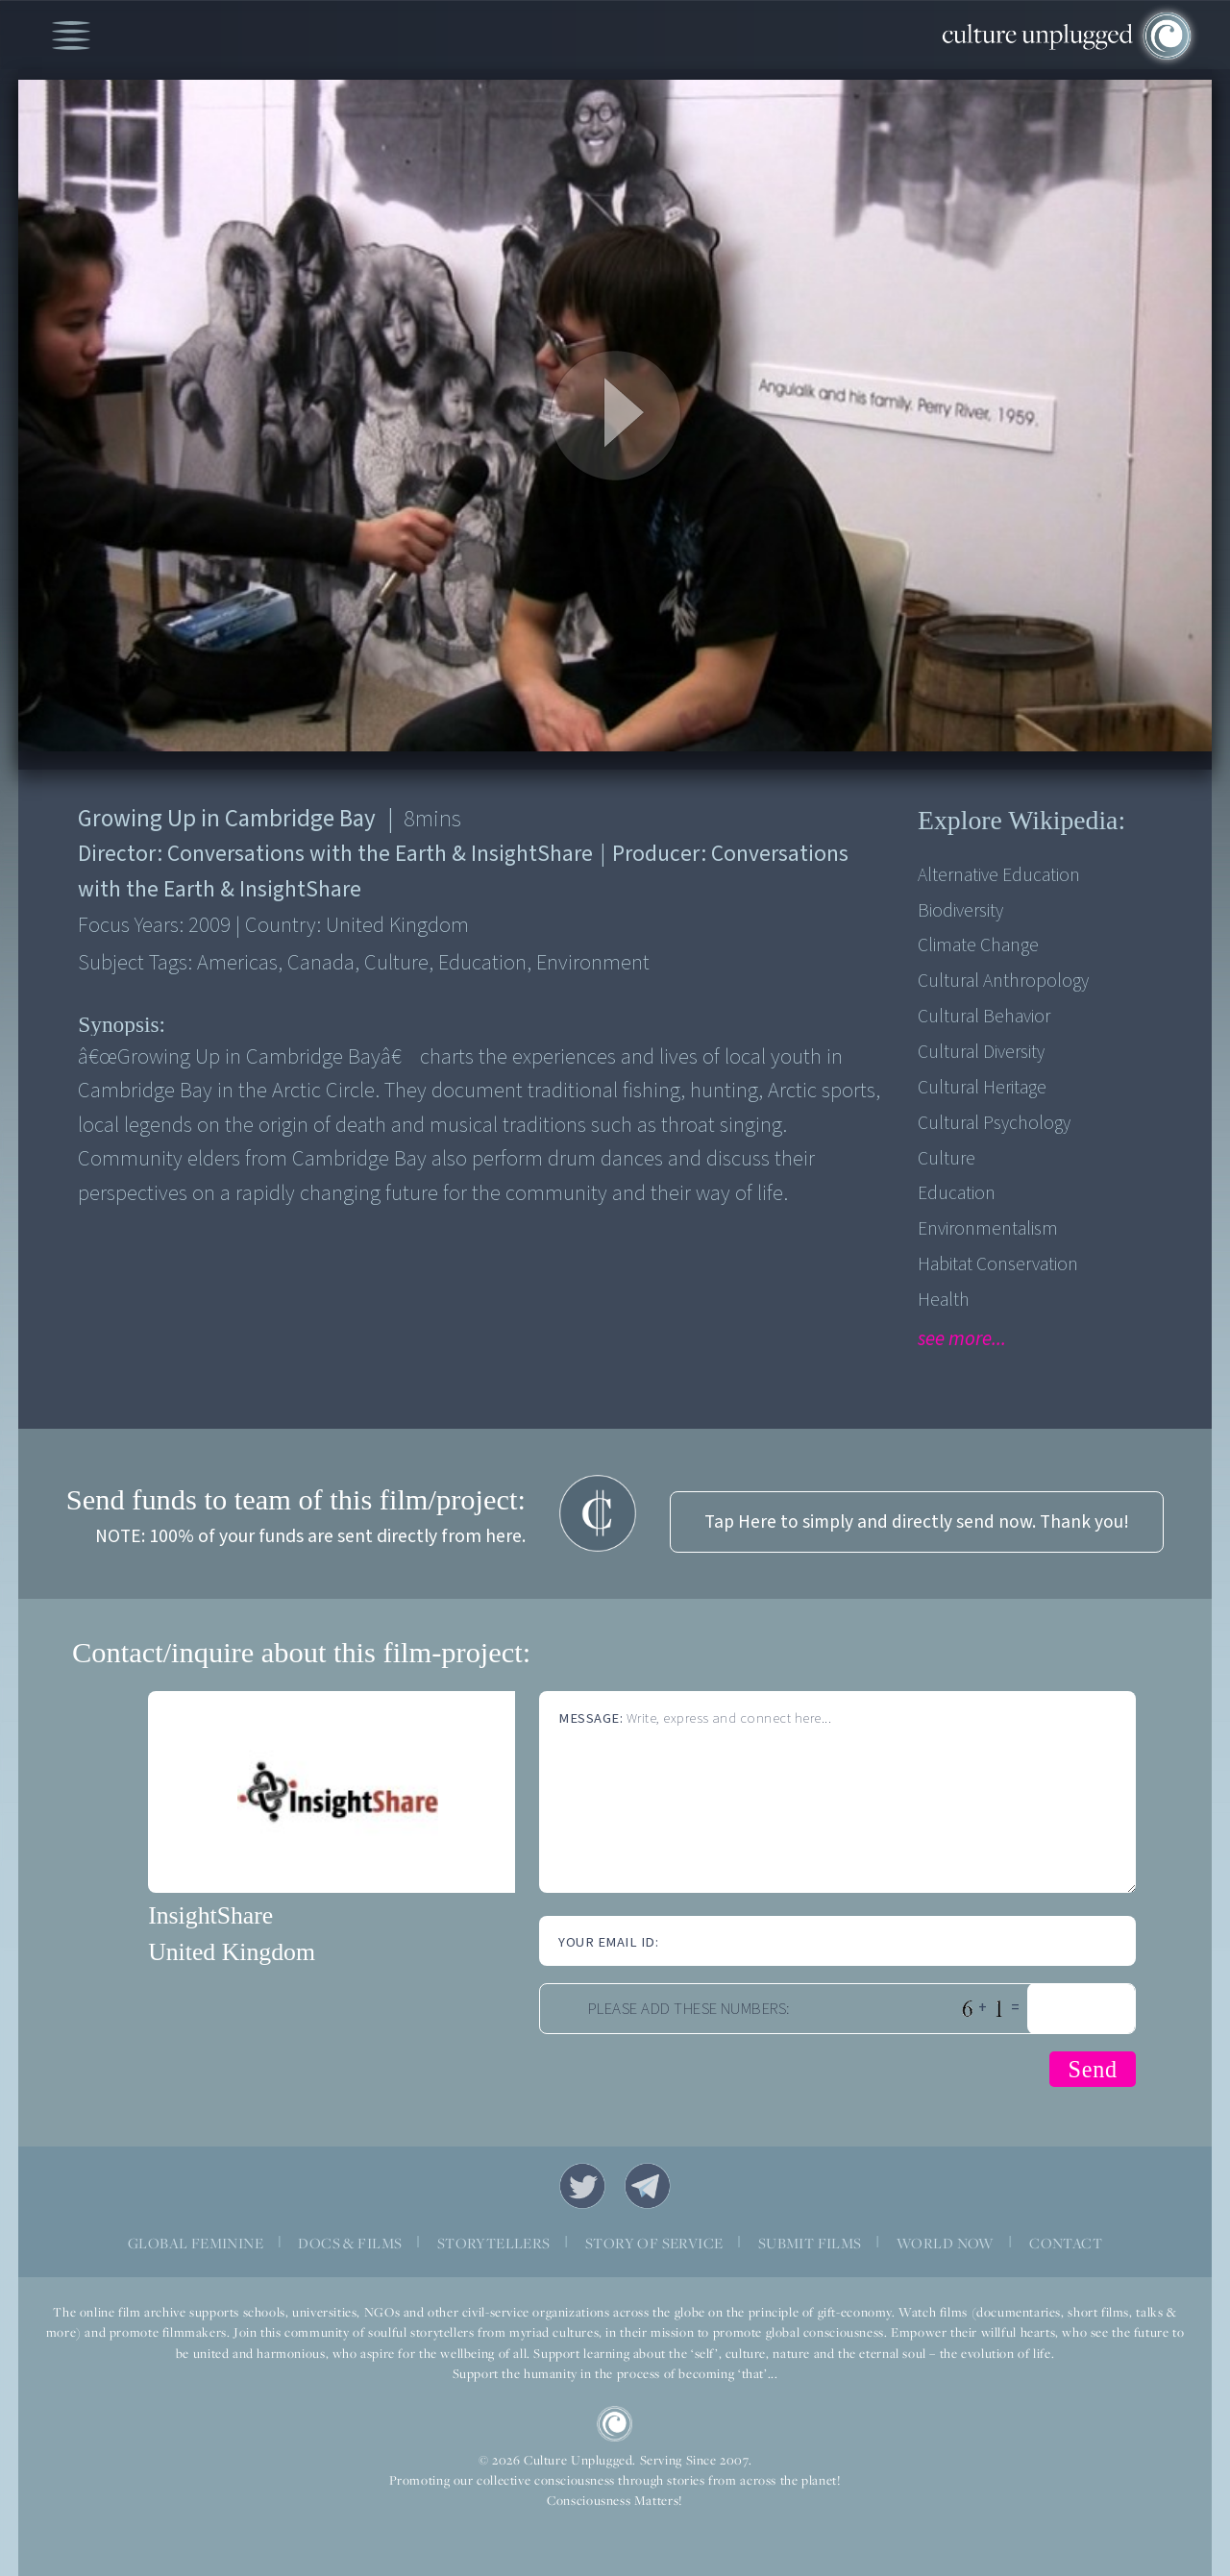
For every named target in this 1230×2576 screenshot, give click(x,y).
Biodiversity (960, 910)
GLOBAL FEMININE (195, 2242)
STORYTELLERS (494, 2242)
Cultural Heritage (982, 1087)
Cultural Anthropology (1003, 981)
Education (957, 1193)
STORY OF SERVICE (654, 2242)
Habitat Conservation (998, 1264)
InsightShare (210, 1915)
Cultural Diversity (981, 1052)
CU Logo (615, 2424)
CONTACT (1065, 2242)
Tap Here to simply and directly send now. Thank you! (916, 1522)
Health (944, 1300)
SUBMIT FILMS (810, 2242)
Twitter (582, 2186)
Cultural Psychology (994, 1123)
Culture (946, 1158)
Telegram (648, 2186)
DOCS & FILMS (350, 2242)
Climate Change (978, 945)
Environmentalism (988, 1228)
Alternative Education (999, 875)
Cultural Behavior (984, 1016)
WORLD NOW (946, 2242)
